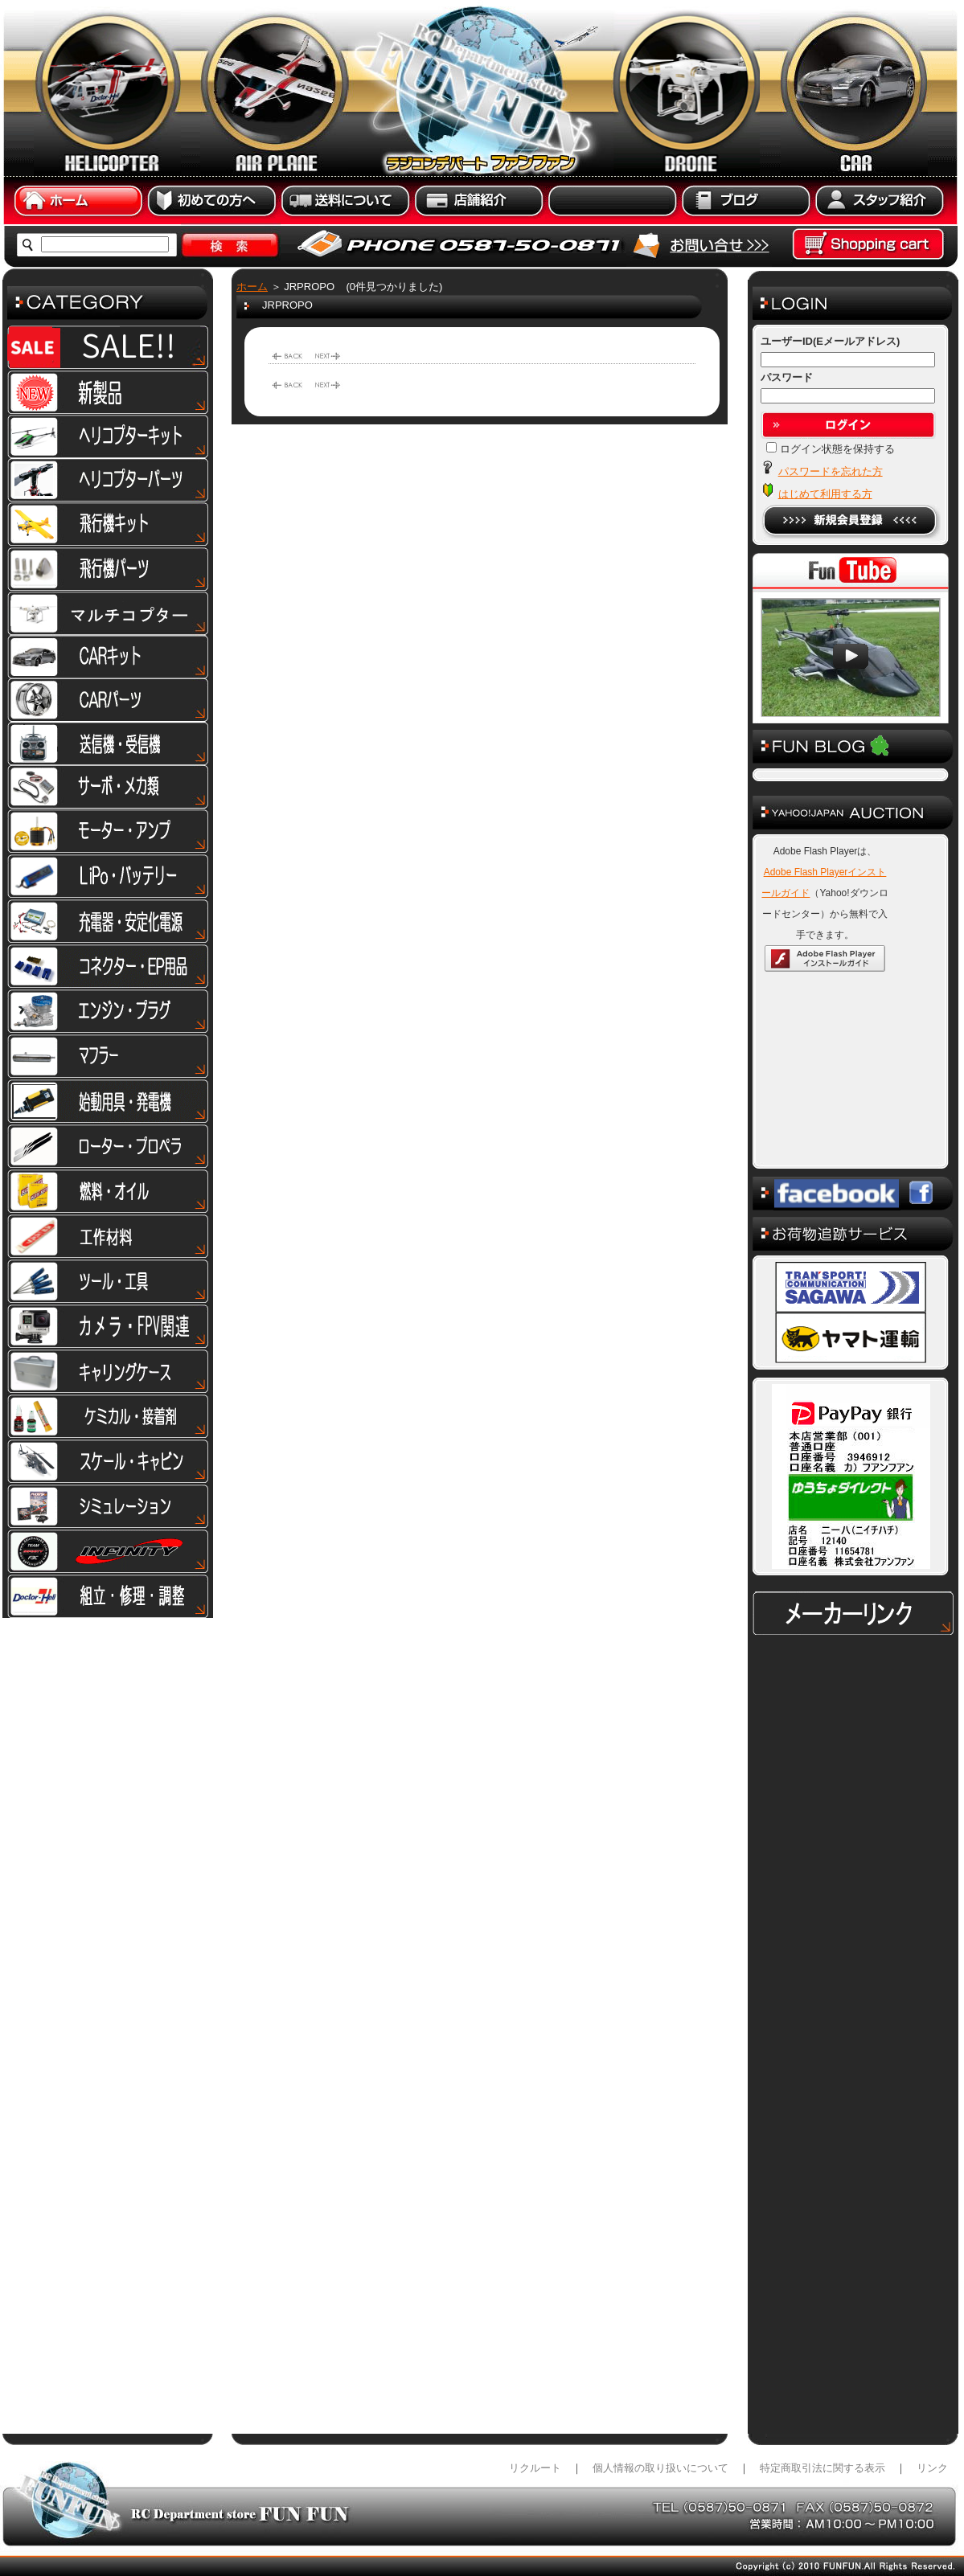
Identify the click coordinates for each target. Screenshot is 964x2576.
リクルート (535, 2468)
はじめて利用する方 (825, 494)
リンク (932, 2468)
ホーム (252, 287)
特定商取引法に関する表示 (822, 2468)
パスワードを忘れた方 (830, 471)
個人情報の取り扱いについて (660, 2468)
